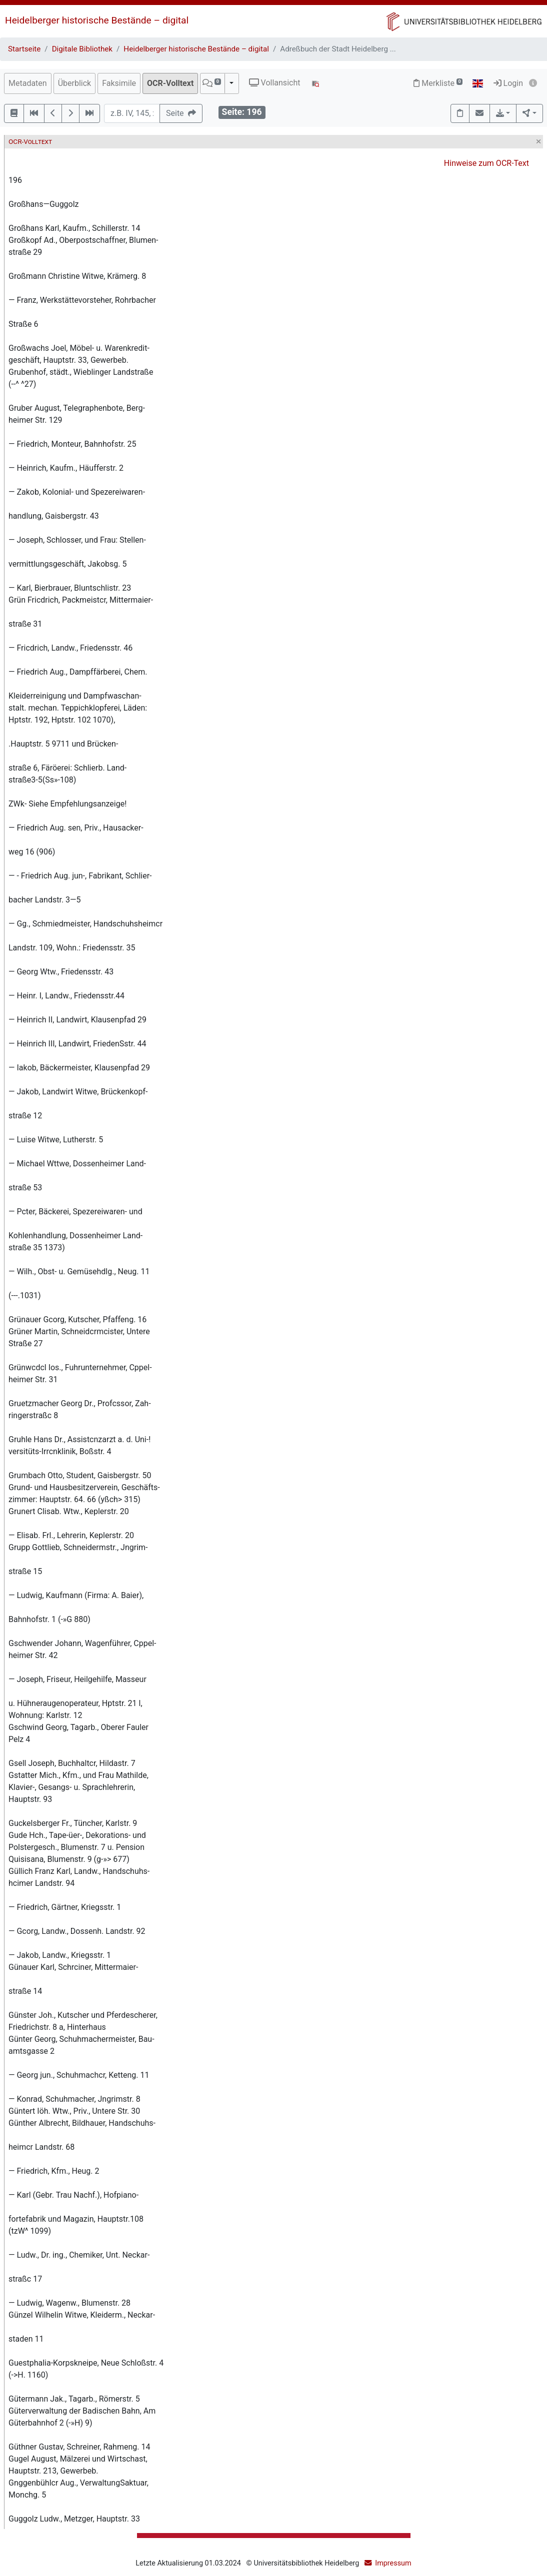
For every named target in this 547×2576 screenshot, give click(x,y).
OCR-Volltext (170, 83)
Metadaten (27, 83)
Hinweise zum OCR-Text (486, 163)
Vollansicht (274, 82)
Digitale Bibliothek (82, 48)
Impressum (393, 2563)
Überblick (75, 83)
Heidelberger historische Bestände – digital (96, 20)
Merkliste (438, 83)
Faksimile (119, 83)
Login (508, 83)
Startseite (24, 48)
